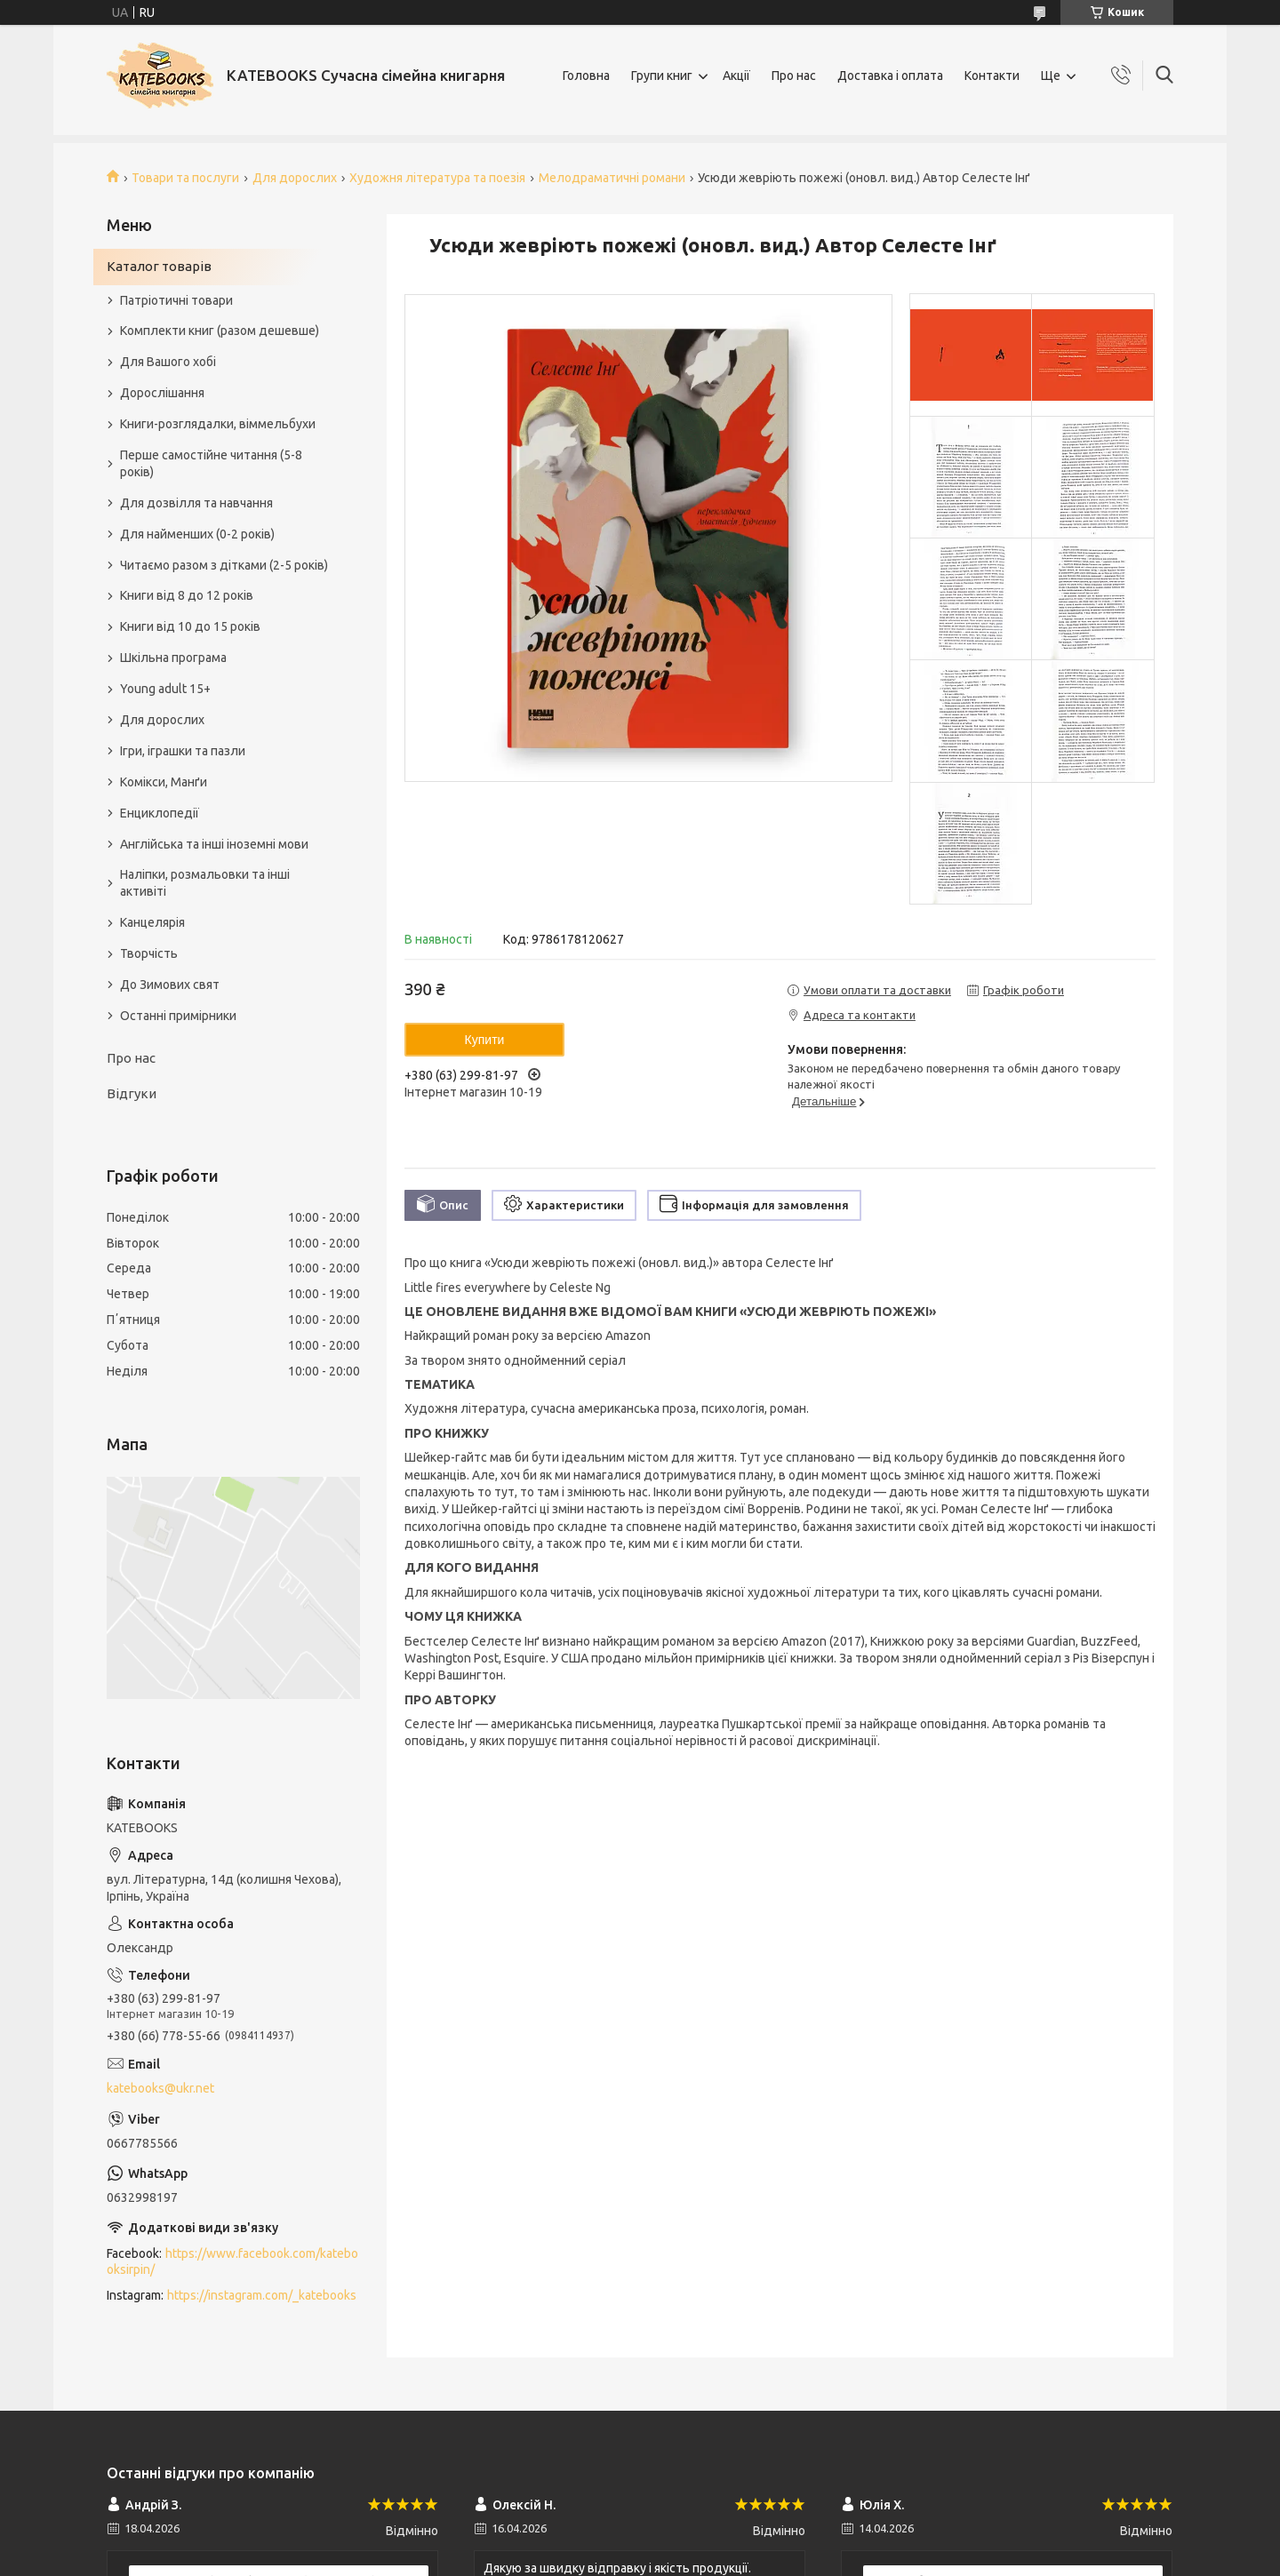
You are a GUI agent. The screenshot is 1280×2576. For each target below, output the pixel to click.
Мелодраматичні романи (612, 178)
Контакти (992, 75)
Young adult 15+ (165, 689)
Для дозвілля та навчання (196, 503)
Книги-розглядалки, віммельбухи (218, 424)
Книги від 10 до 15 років (190, 626)
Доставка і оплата (890, 75)
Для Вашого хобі (168, 362)
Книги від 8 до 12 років (186, 595)
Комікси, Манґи (163, 782)
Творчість (149, 953)
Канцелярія (152, 922)
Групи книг (661, 75)
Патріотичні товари (176, 300)
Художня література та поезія (437, 178)
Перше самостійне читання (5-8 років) (211, 463)
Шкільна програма (173, 657)
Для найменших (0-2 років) (197, 534)
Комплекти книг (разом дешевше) (219, 330)
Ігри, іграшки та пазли (182, 751)
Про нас (794, 75)
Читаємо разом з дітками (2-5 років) (224, 565)
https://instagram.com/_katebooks (261, 2295)
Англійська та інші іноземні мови (214, 844)
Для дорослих (294, 178)
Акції (736, 75)
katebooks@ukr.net (160, 2088)
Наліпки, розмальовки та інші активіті (205, 882)
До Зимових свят (170, 984)
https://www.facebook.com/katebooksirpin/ (232, 2261)
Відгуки (131, 1093)
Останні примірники (178, 1016)
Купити (485, 1040)
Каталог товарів (159, 266)
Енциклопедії (159, 813)
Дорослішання (162, 393)
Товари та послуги (185, 178)
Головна (586, 75)
